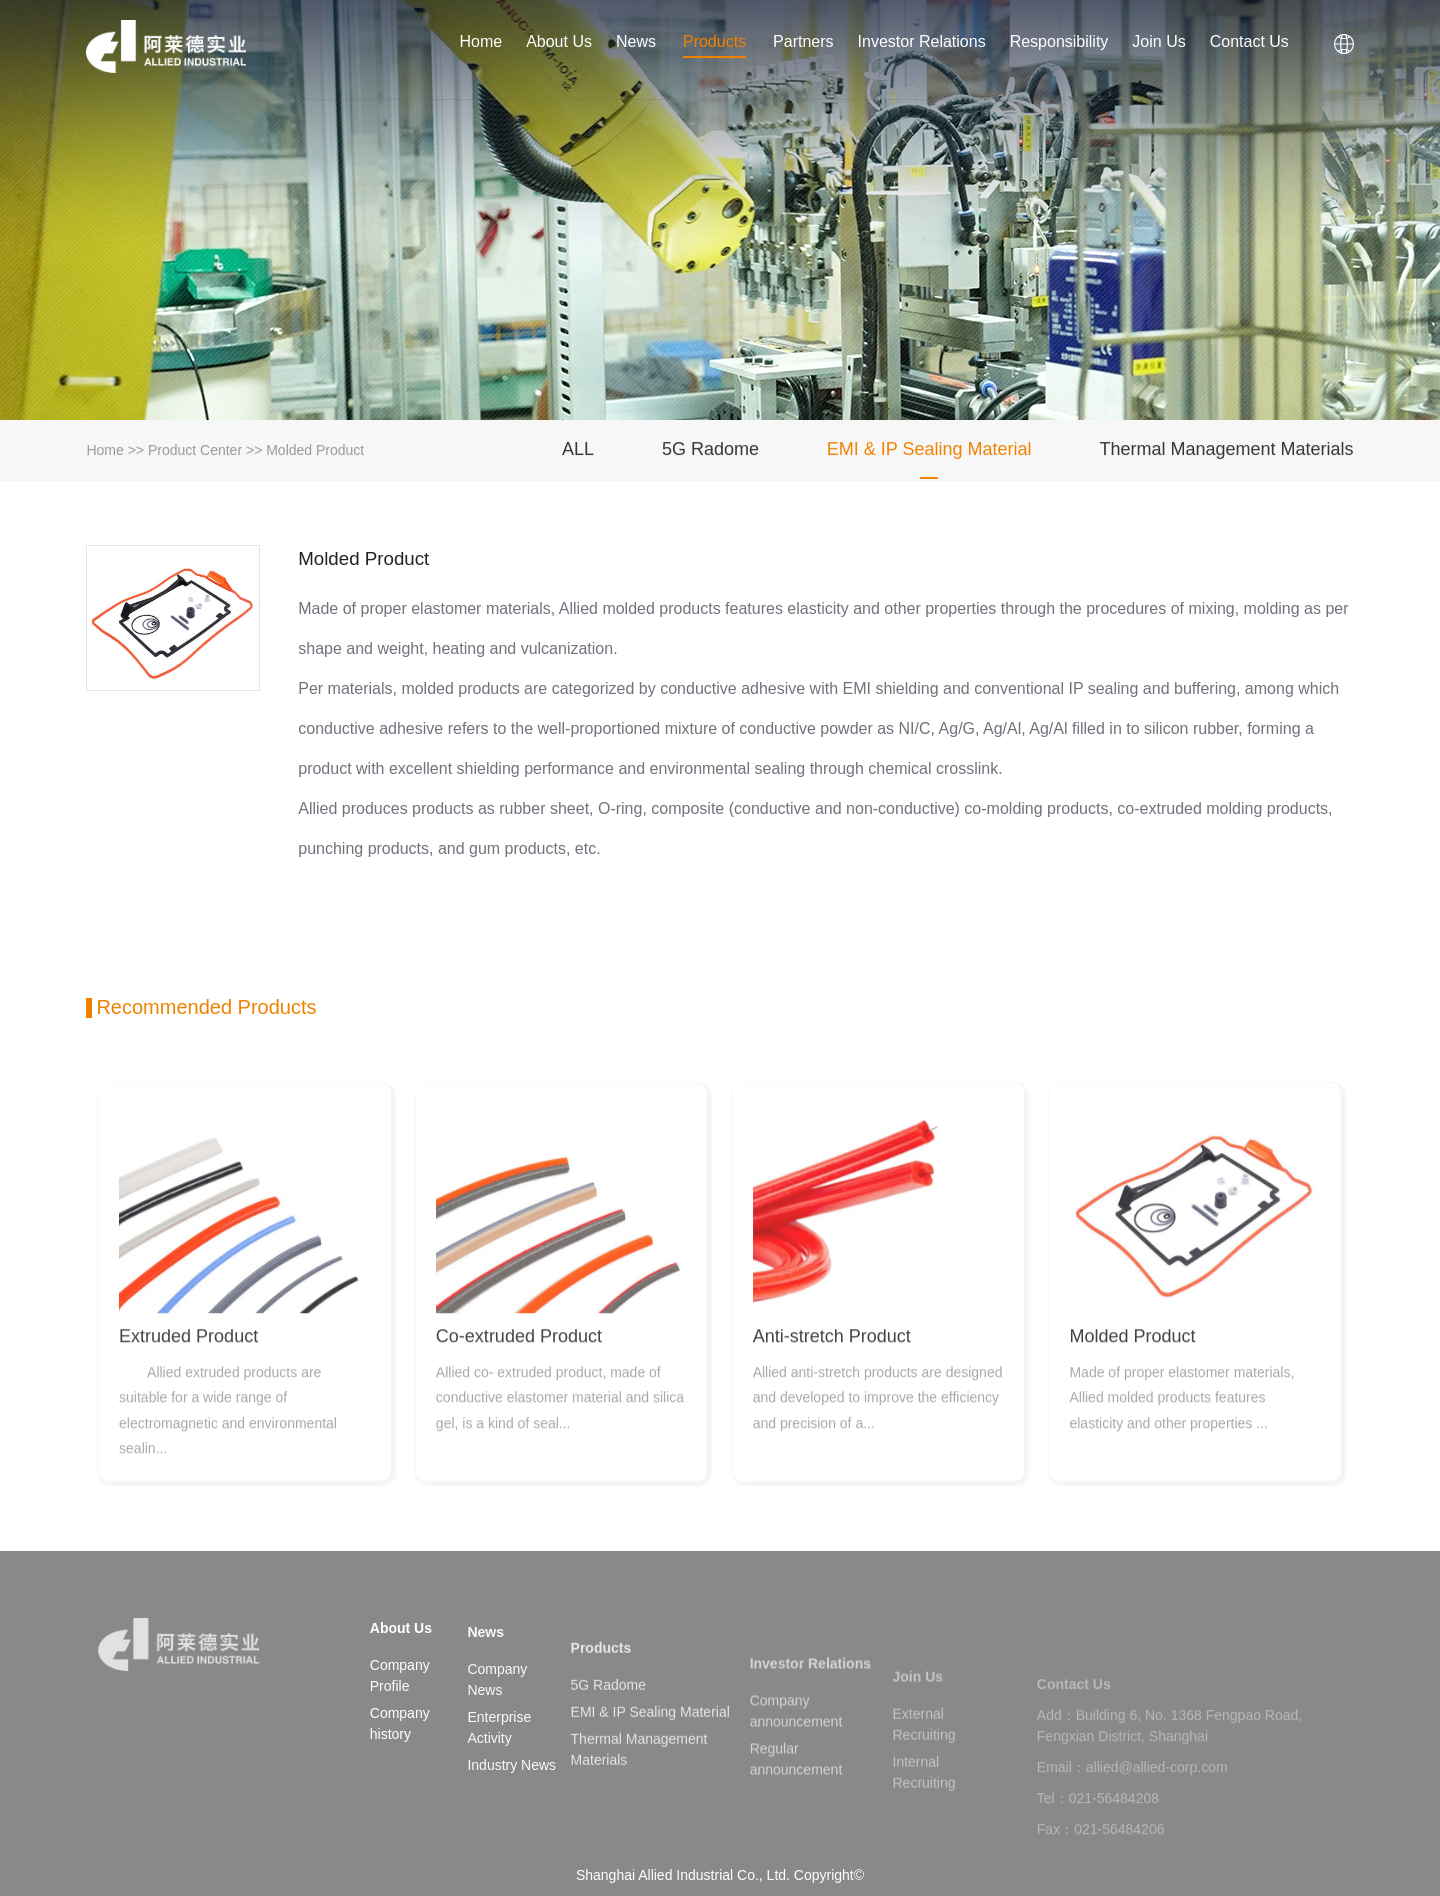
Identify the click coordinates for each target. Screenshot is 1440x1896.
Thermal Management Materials (1227, 453)
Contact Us (1250, 42)
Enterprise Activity (499, 1761)
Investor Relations (922, 42)
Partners (803, 42)
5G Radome (710, 453)
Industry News (511, 1799)
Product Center (195, 454)
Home (480, 42)
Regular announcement (796, 1798)
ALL (578, 453)
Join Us (1159, 42)
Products (714, 42)
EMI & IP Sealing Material (929, 453)
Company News (497, 1713)
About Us (559, 42)
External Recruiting (924, 1758)
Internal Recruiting (924, 1806)
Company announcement (796, 1750)
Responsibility (1059, 42)
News (636, 42)
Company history (400, 1728)
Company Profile (400, 1680)
